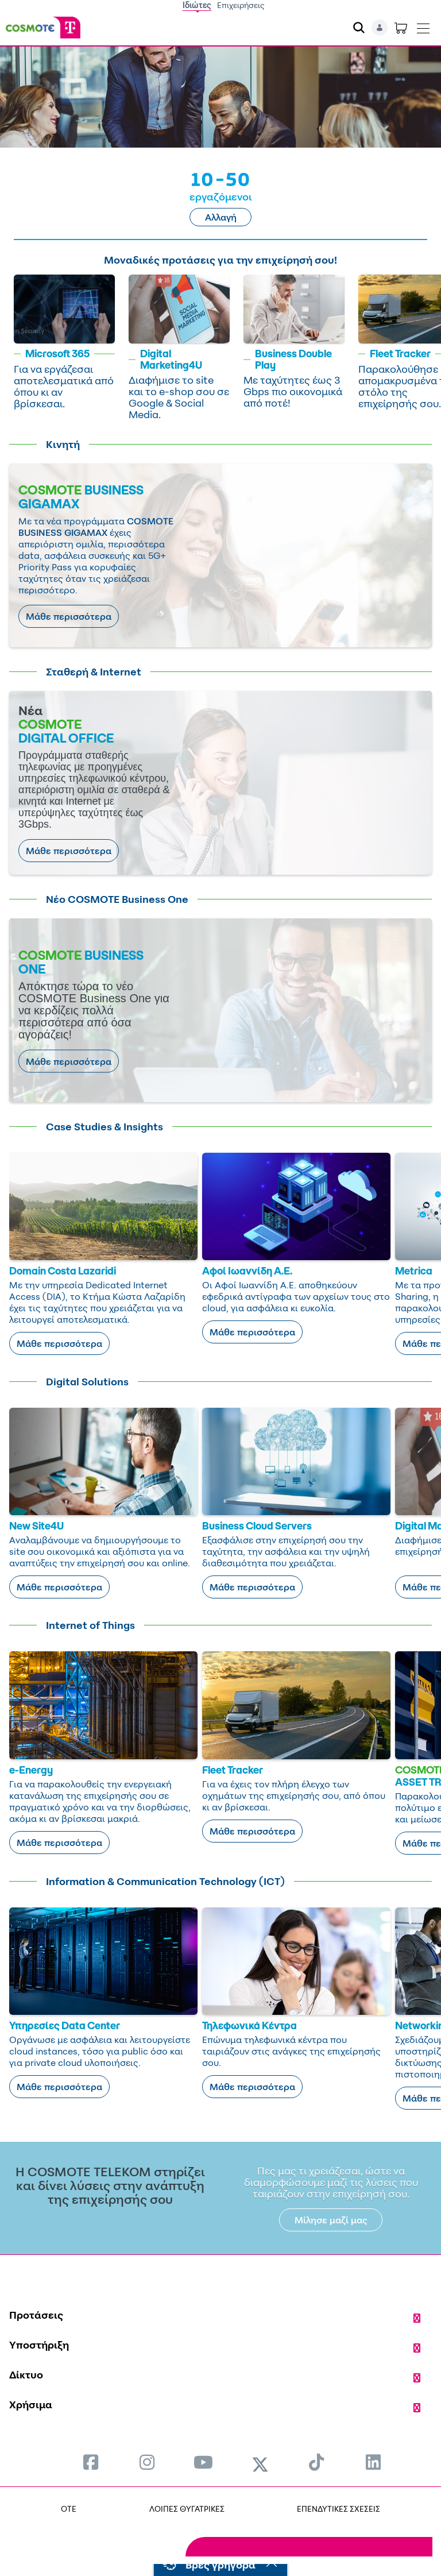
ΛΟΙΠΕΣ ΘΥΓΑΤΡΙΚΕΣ (187, 2508)
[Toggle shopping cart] (400, 27)
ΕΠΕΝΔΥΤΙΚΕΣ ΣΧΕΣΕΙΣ (338, 2508)
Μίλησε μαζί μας (331, 2220)
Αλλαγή (221, 217)
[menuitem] (90, 2462)
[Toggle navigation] (423, 26)
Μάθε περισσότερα (68, 616)
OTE (68, 2508)
